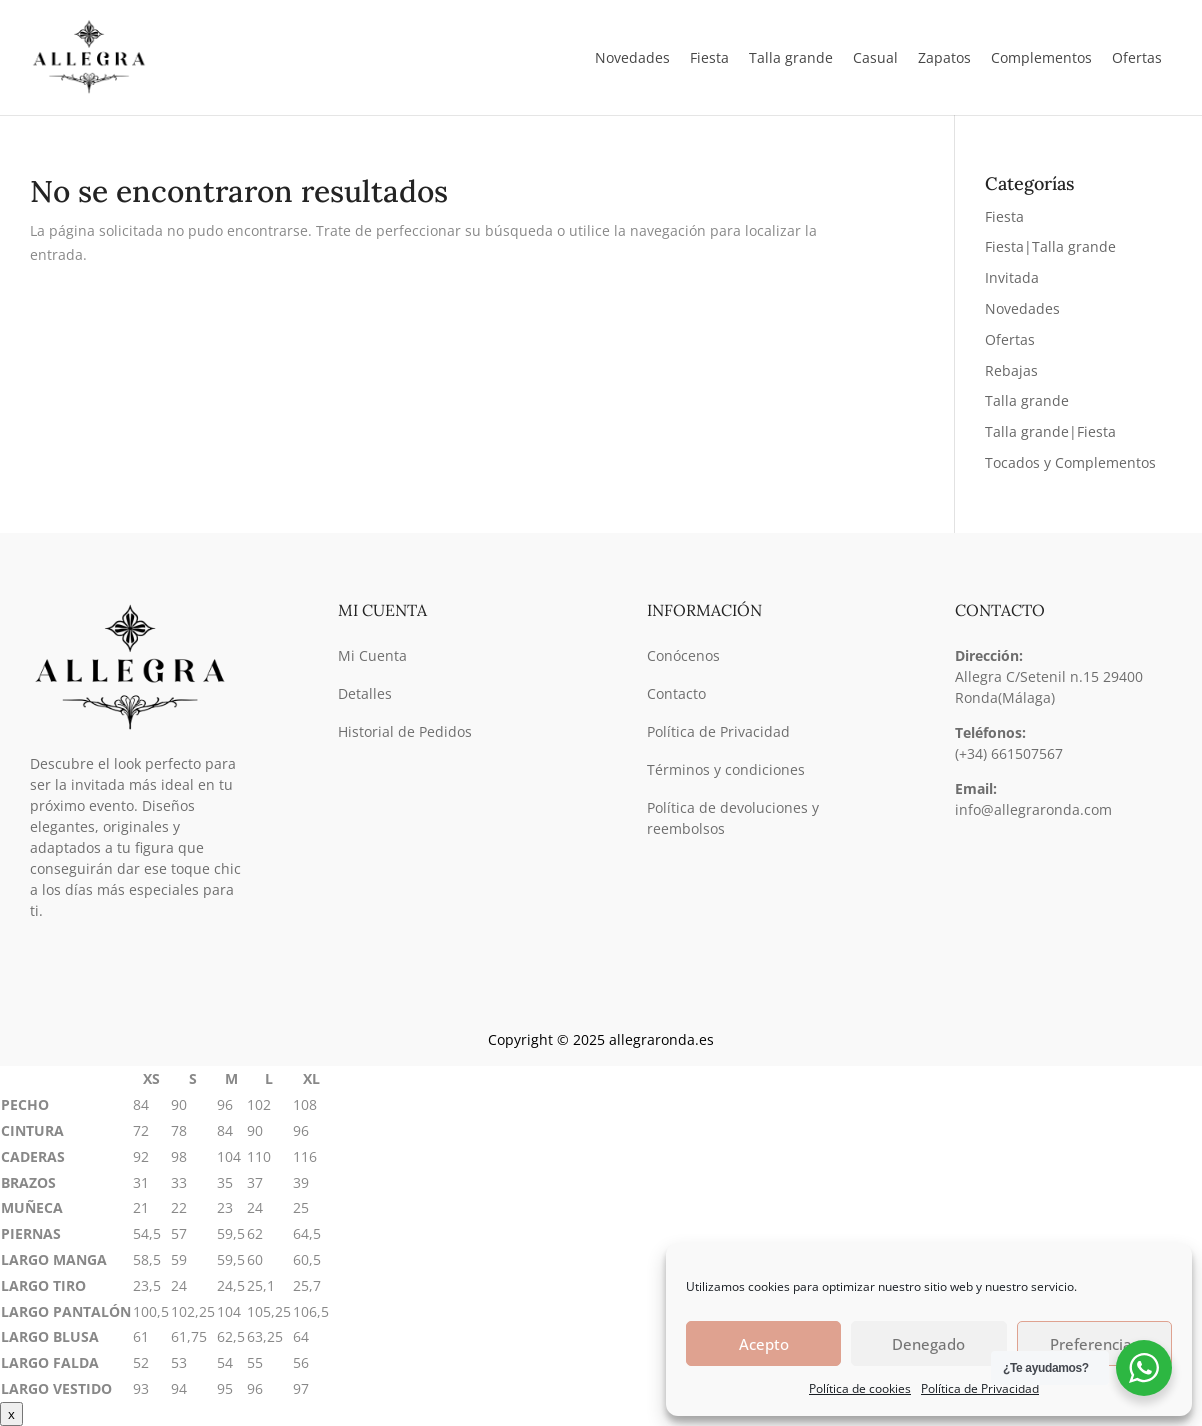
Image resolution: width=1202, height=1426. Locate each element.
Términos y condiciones (726, 769)
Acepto (764, 1344)
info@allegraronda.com (1033, 809)
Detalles (365, 693)
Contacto (676, 693)
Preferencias (1094, 1344)
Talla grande (1027, 400)
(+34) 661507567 (1009, 753)
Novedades (632, 57)
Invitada (1012, 277)
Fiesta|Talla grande (1050, 246)
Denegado (928, 1344)
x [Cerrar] (11, 1414)
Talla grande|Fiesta (1050, 431)
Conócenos (683, 655)
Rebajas (1011, 370)
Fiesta (1004, 216)
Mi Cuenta (372, 655)
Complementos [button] (1041, 57)
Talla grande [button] (791, 57)
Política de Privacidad (980, 1388)
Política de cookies (860, 1388)
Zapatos (944, 57)
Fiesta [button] (709, 57)
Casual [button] (875, 57)
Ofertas (1137, 57)
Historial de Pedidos (405, 731)
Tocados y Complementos (1070, 462)
